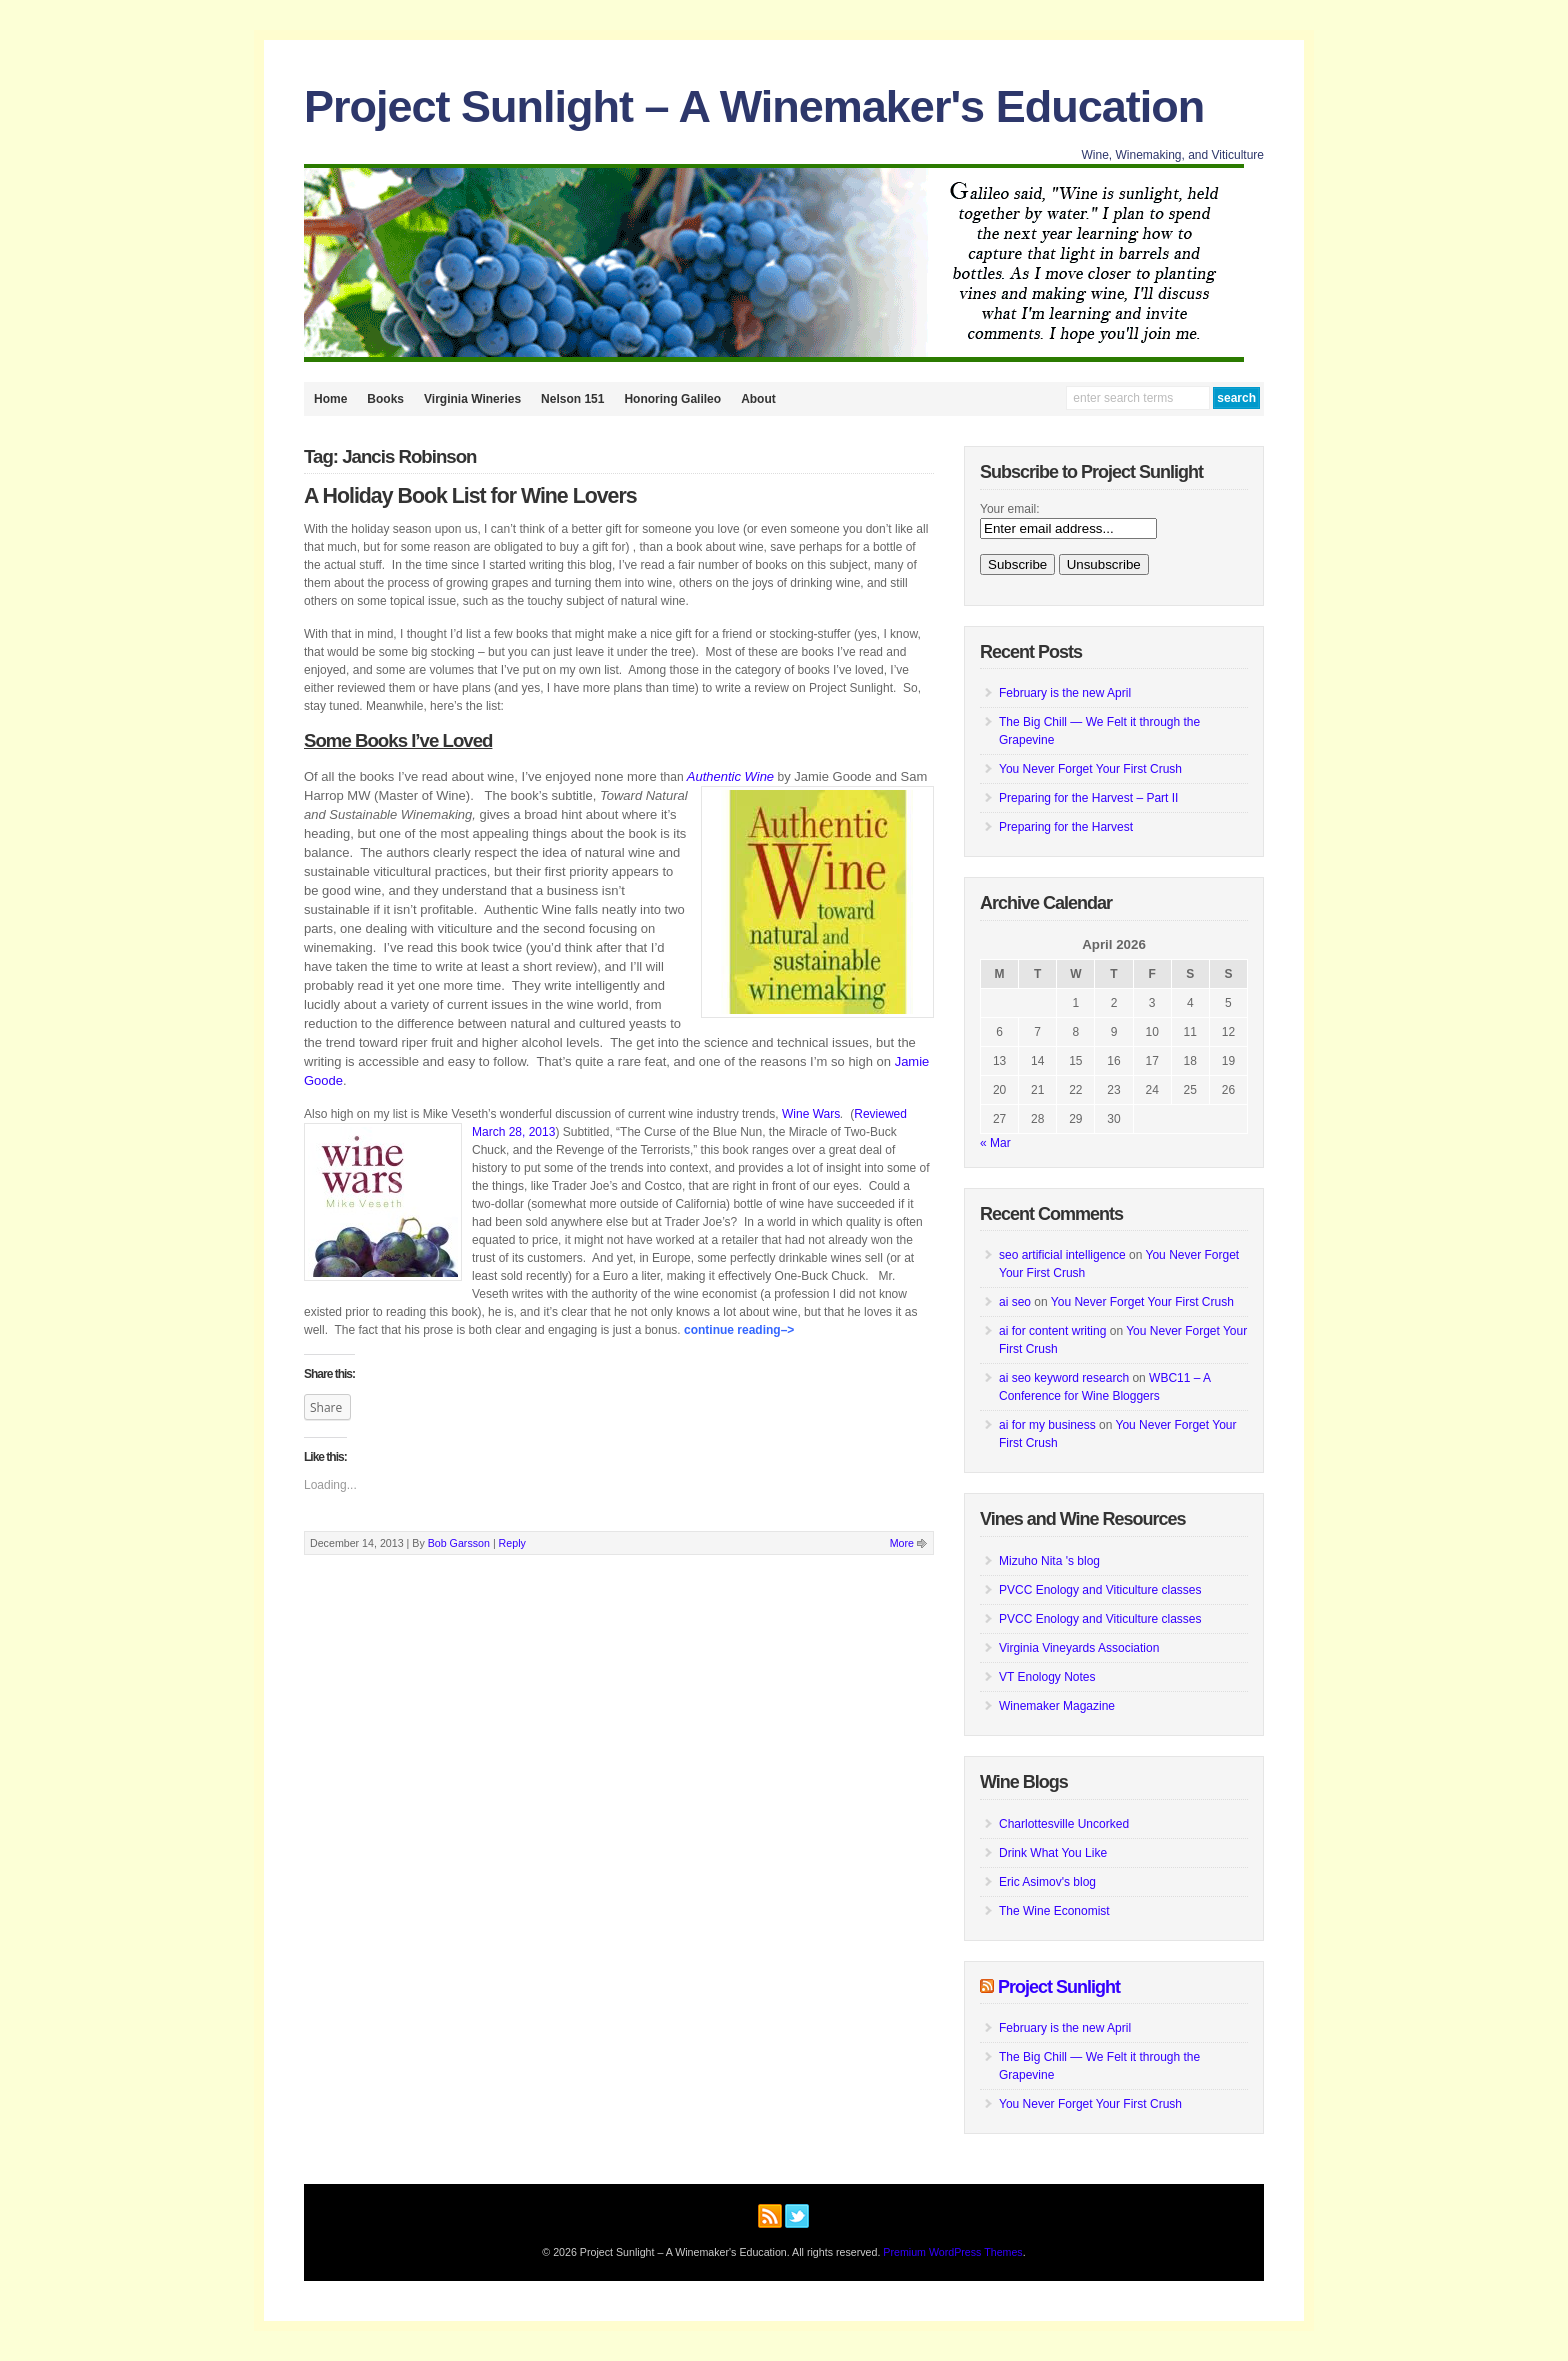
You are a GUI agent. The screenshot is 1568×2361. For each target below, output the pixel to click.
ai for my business (1047, 1425)
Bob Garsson (459, 1543)
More (902, 1543)
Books (385, 399)
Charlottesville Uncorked (1064, 1824)
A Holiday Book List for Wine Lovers (470, 496)
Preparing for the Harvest (1066, 827)
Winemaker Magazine (1057, 1706)
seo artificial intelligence (1062, 1255)
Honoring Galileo (672, 399)
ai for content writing (1052, 1331)
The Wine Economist (1054, 1911)
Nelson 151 (572, 399)
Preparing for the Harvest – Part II (1088, 798)
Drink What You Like (1053, 1853)
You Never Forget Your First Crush (1090, 769)
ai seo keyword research (1064, 1378)
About (758, 399)
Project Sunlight (1059, 1987)
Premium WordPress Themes (952, 2252)
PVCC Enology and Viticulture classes (1100, 1590)
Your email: (1010, 509)
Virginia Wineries (472, 399)
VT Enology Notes (1047, 1677)
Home (330, 399)
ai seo (1015, 1302)
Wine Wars (811, 1114)
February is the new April (1065, 693)
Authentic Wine (730, 776)
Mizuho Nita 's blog (1049, 1561)
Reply (512, 1543)
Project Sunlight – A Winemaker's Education (754, 106)
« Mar (995, 1143)
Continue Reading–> (739, 1330)
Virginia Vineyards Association (1079, 1648)
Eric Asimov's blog (1047, 1882)
